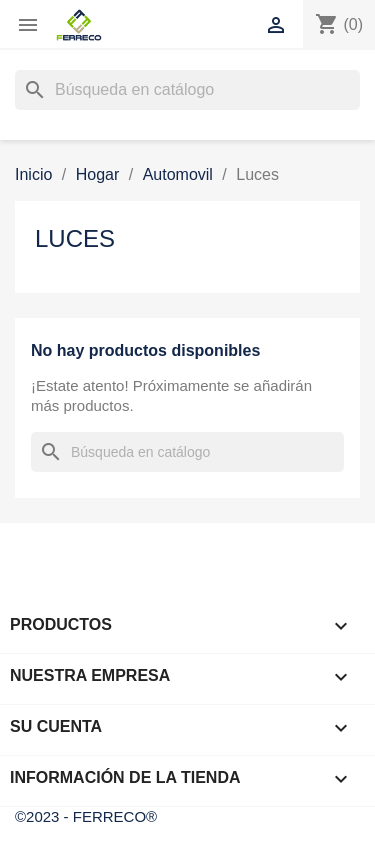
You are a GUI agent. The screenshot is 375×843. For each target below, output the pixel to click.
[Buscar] (187, 90)
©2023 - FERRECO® (86, 816)
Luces (75, 238)
